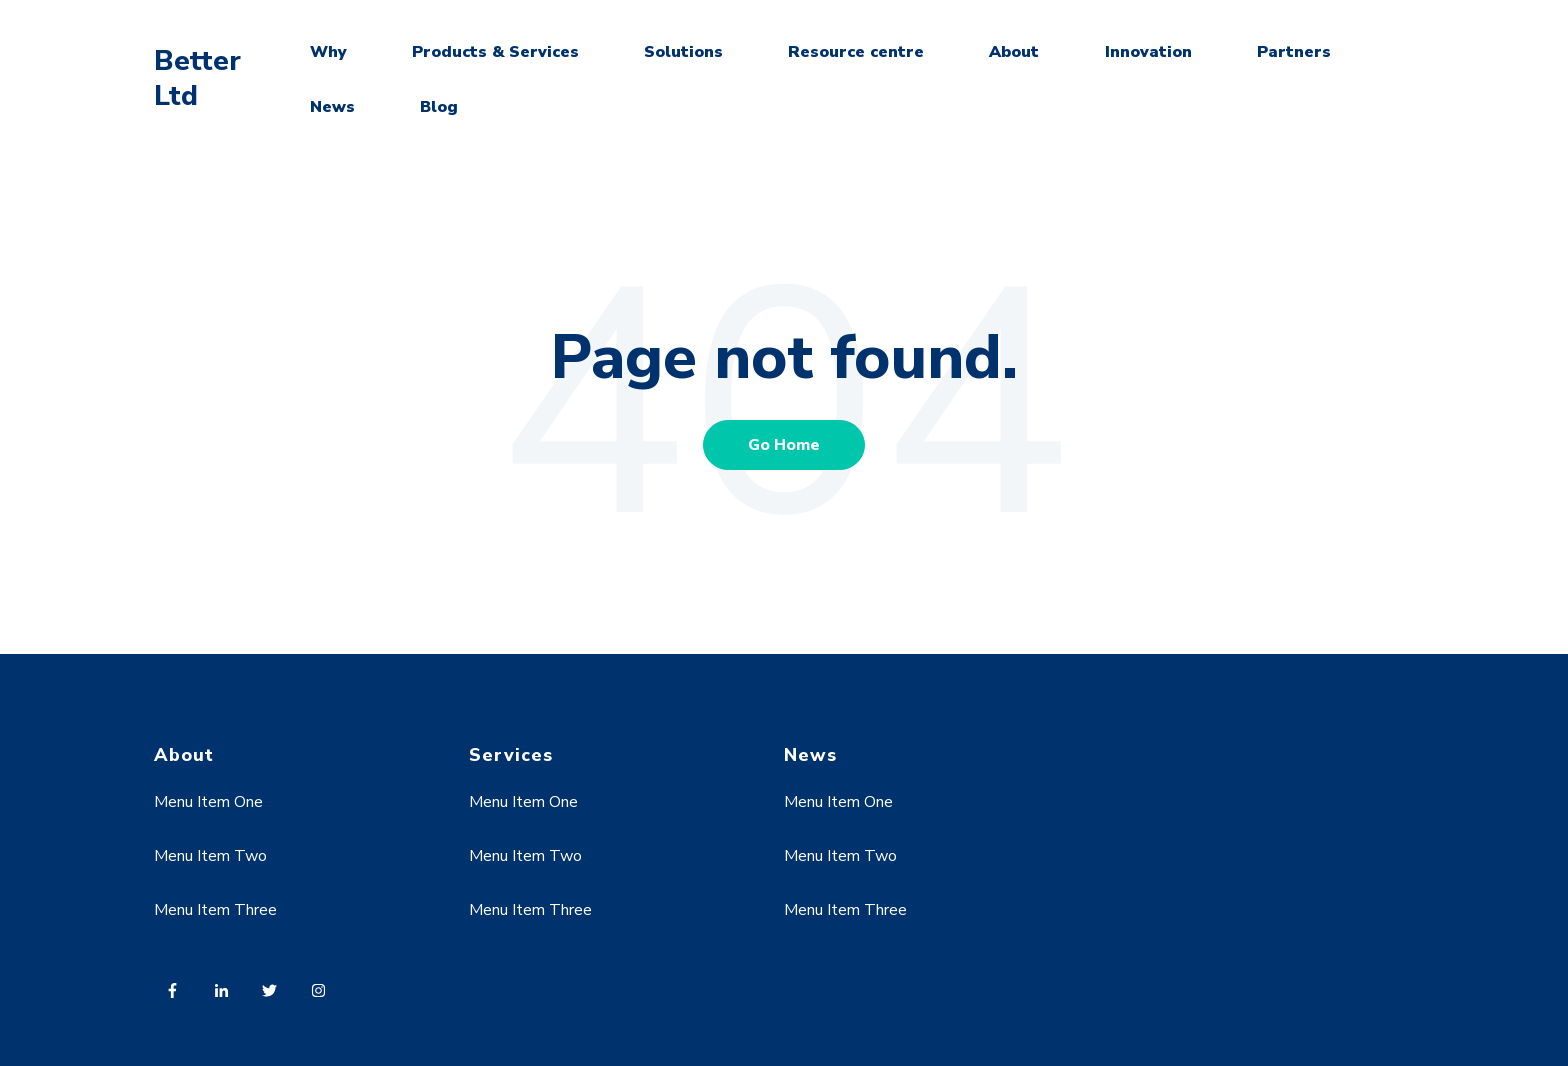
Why (328, 52)
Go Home (784, 445)
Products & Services (495, 52)
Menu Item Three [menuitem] (215, 910)
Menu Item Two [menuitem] (210, 856)
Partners (1294, 52)
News (332, 107)
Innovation (1148, 52)
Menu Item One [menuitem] (208, 802)
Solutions (683, 52)
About (1014, 52)
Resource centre (856, 52)
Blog (439, 107)
